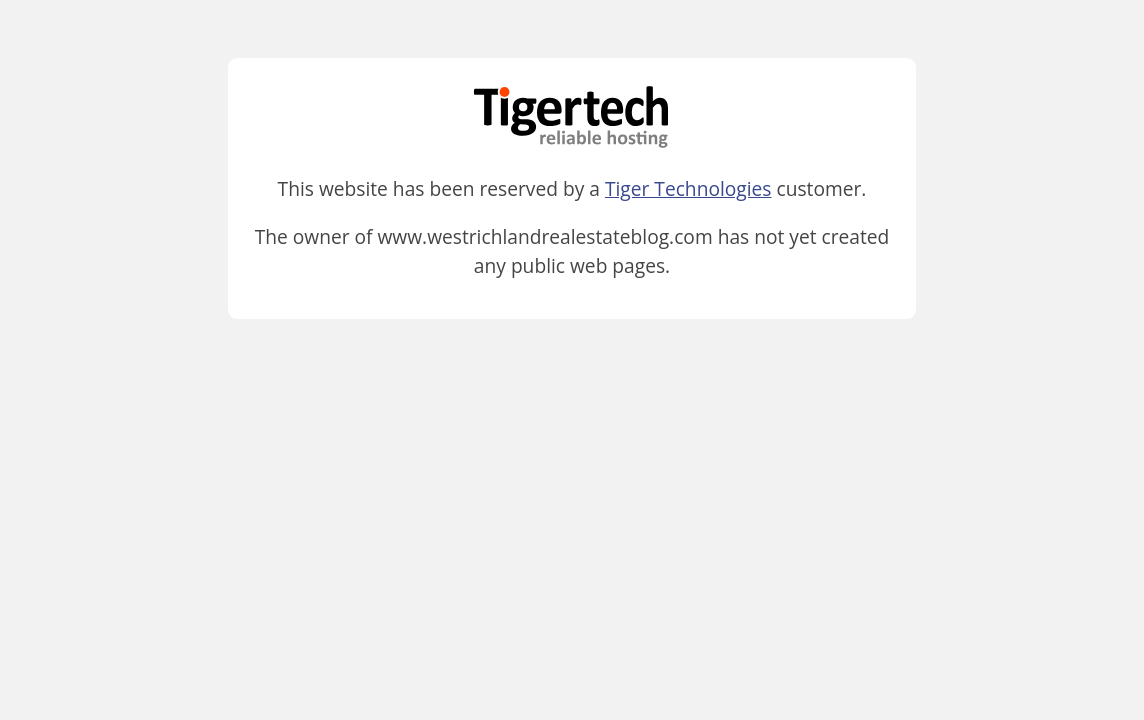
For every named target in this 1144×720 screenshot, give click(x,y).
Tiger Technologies (688, 188)
